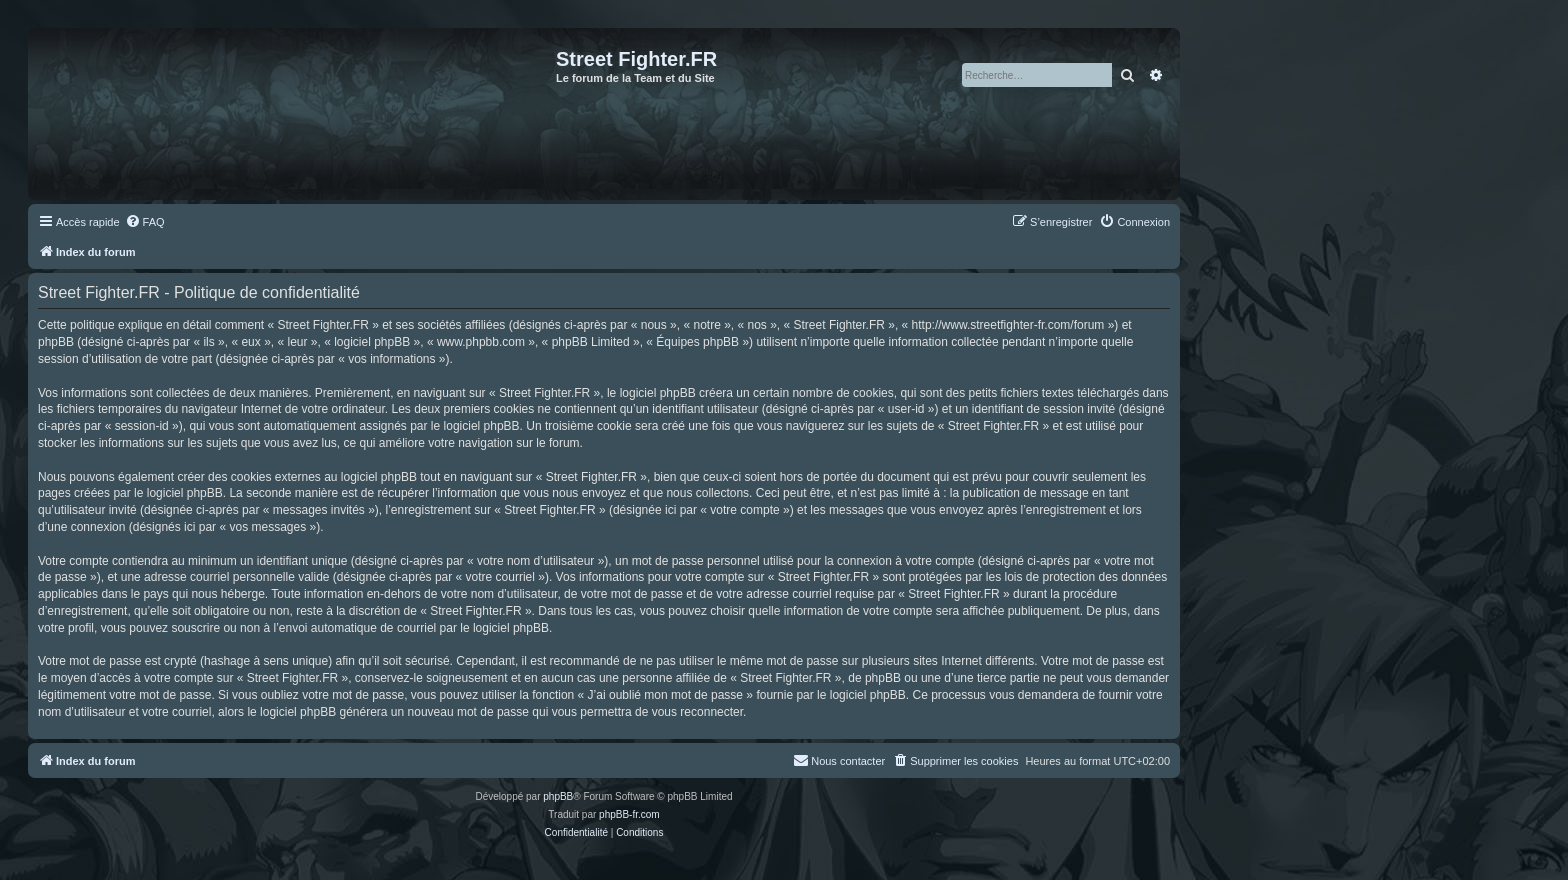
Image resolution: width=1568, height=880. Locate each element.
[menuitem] (145, 222)
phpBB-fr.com (629, 814)
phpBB (558, 796)
